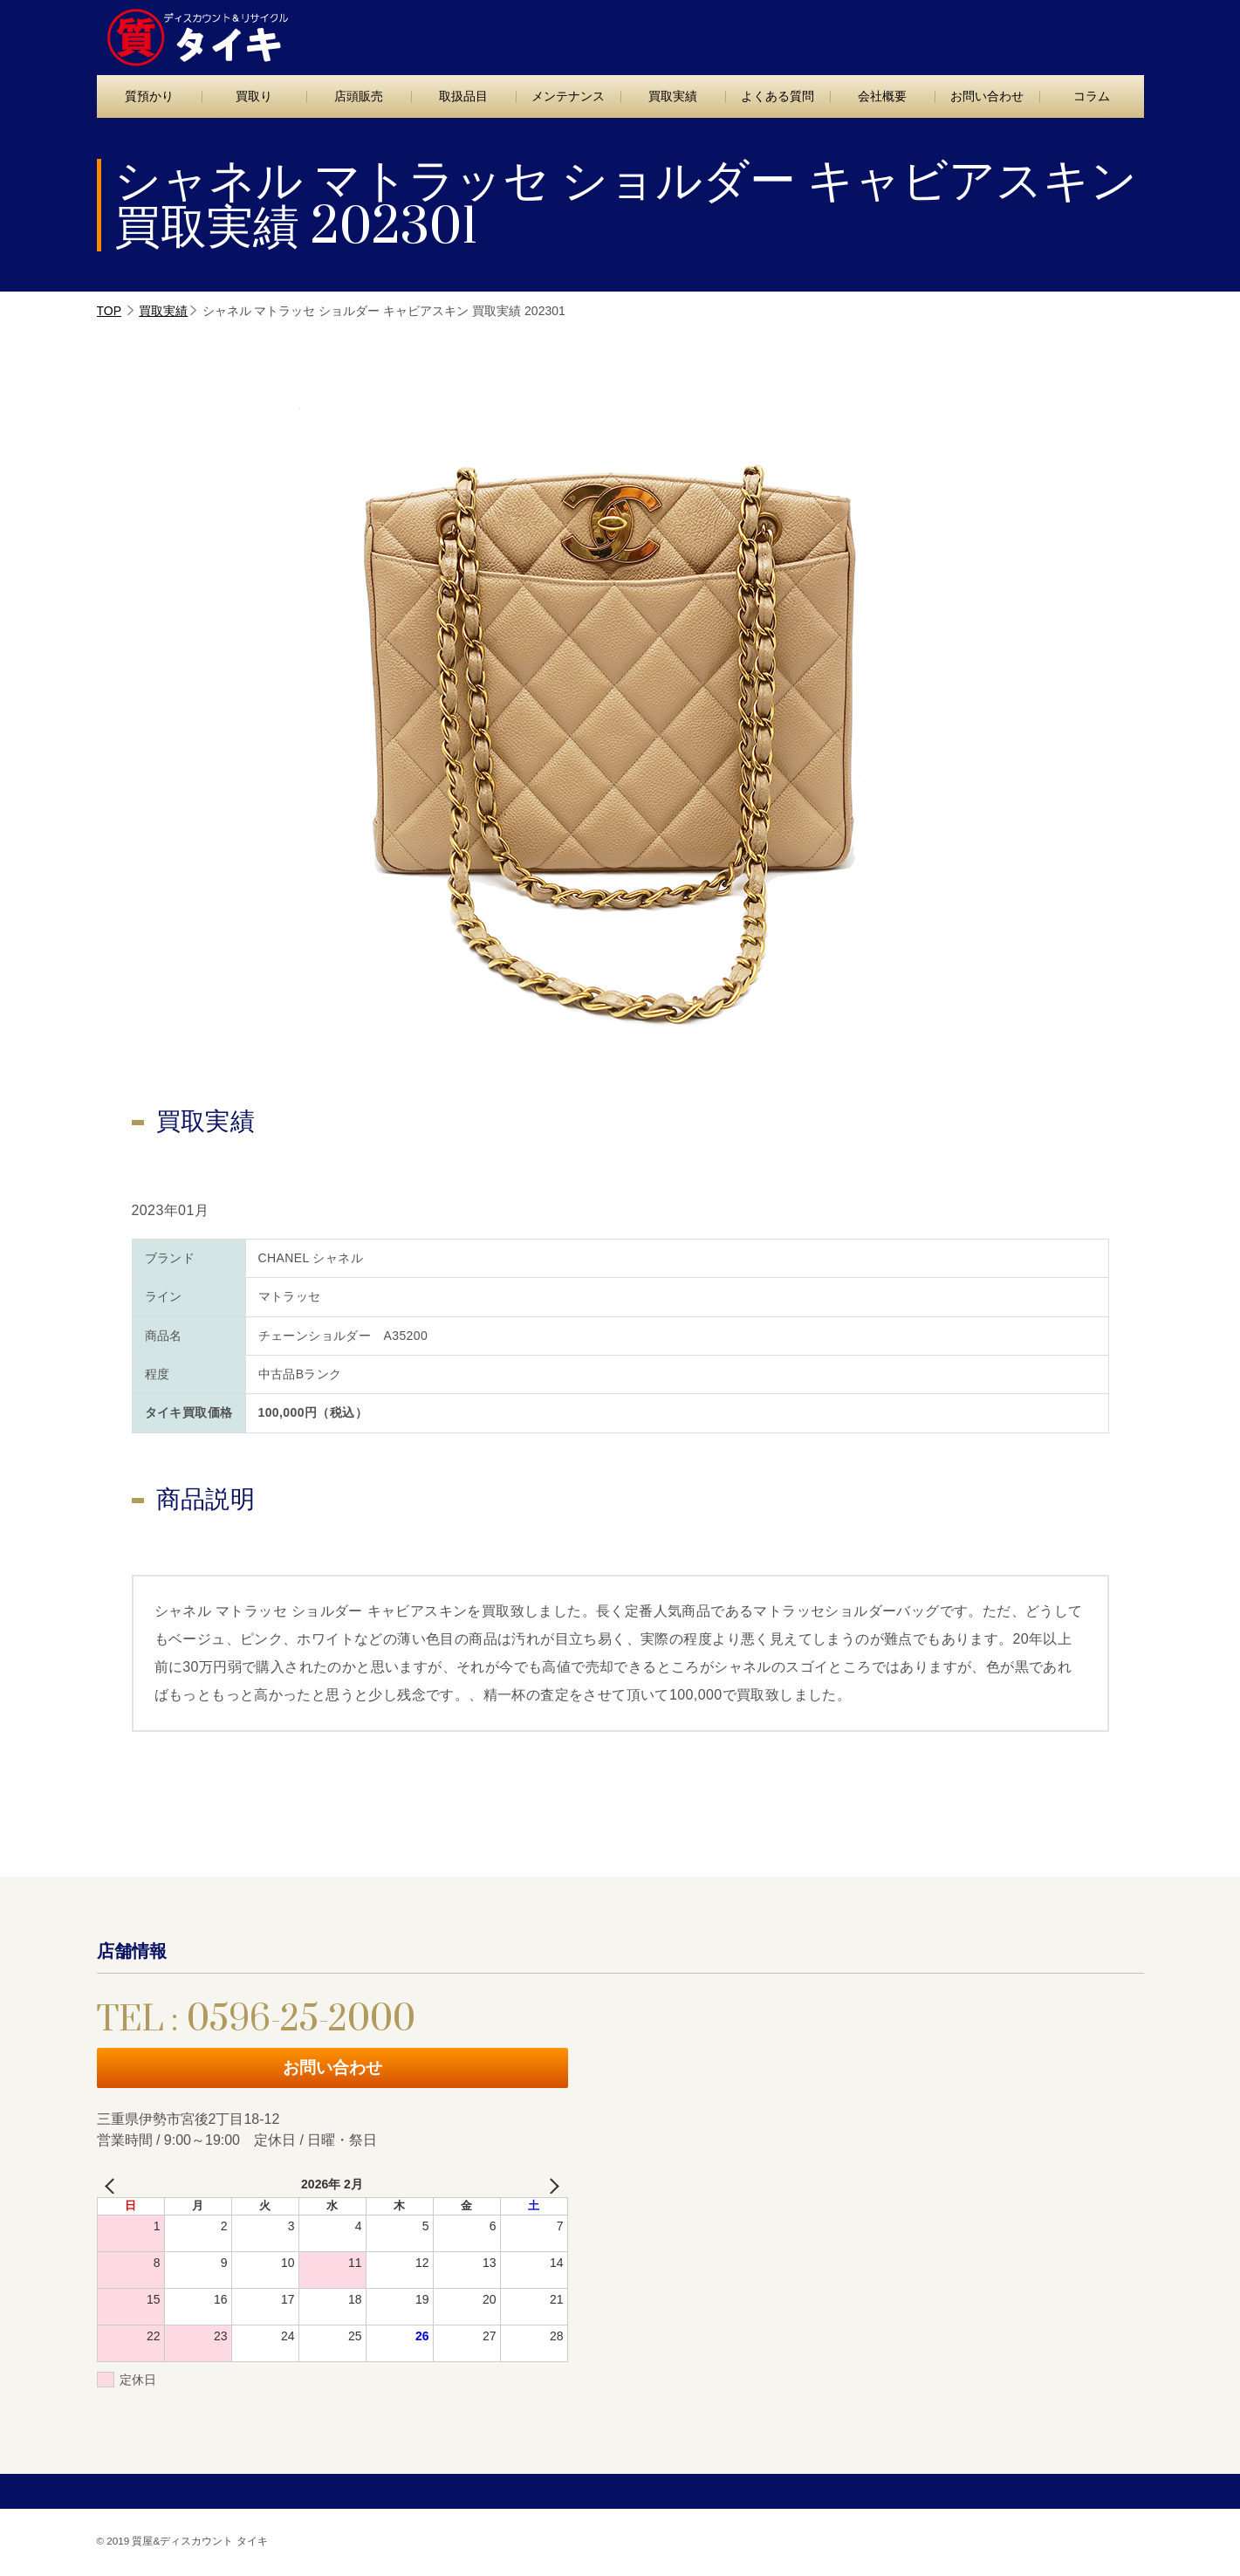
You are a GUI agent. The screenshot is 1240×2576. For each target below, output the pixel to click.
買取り (254, 96)
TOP (109, 311)
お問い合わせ (1068, 32)
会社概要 (882, 96)
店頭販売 (358, 96)
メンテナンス (568, 96)
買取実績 (672, 96)
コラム (1091, 96)
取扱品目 (463, 96)
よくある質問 (777, 96)
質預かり (149, 96)
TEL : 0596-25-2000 (872, 33)
